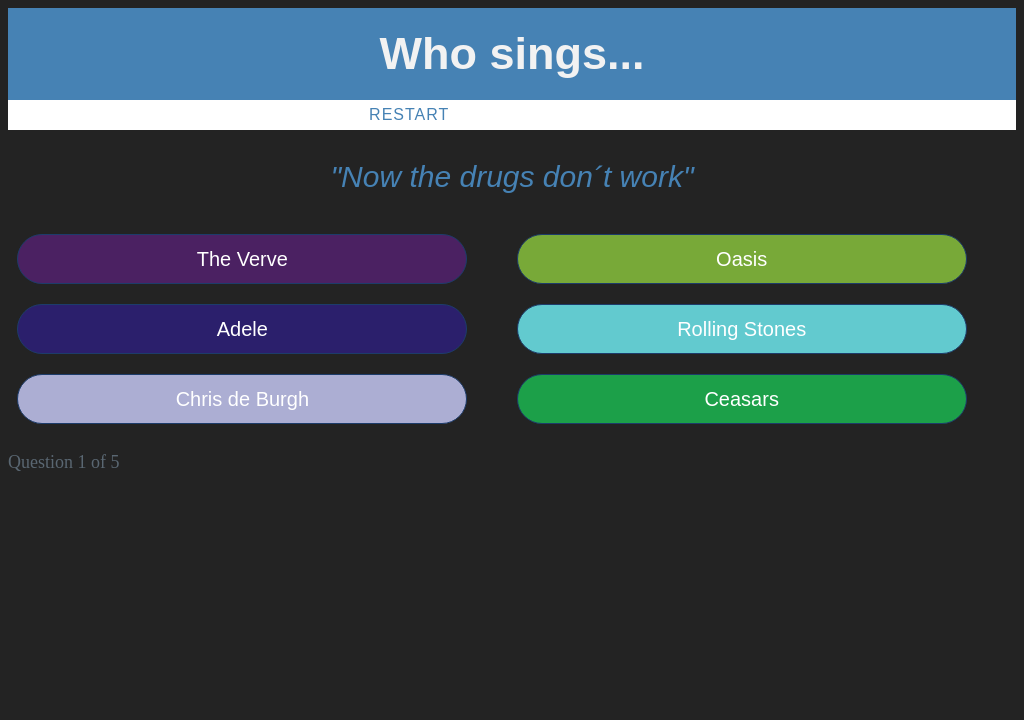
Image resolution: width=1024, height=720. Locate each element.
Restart (409, 114)
